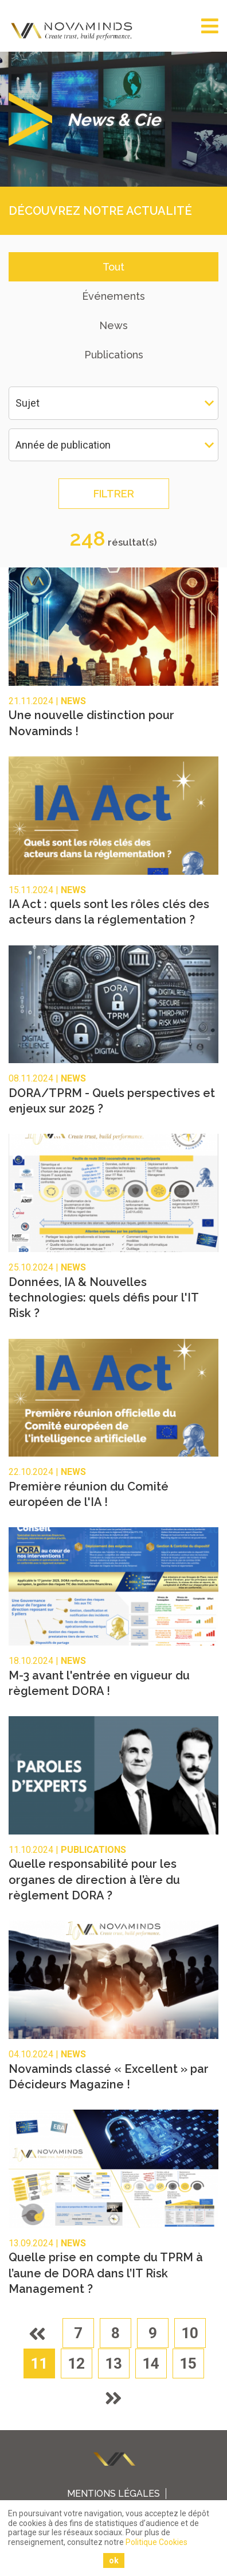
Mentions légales (113, 2493)
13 (113, 2363)
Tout (113, 267)
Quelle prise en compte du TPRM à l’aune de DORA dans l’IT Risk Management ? (106, 2273)
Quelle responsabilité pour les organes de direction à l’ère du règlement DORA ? (94, 1879)
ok (114, 2560)
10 (189, 2333)
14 (150, 2363)
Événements (113, 296)
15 (188, 2363)
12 (76, 2363)
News (113, 325)
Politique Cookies (156, 2542)
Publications (113, 355)
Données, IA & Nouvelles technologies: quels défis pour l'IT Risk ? (103, 1297)
